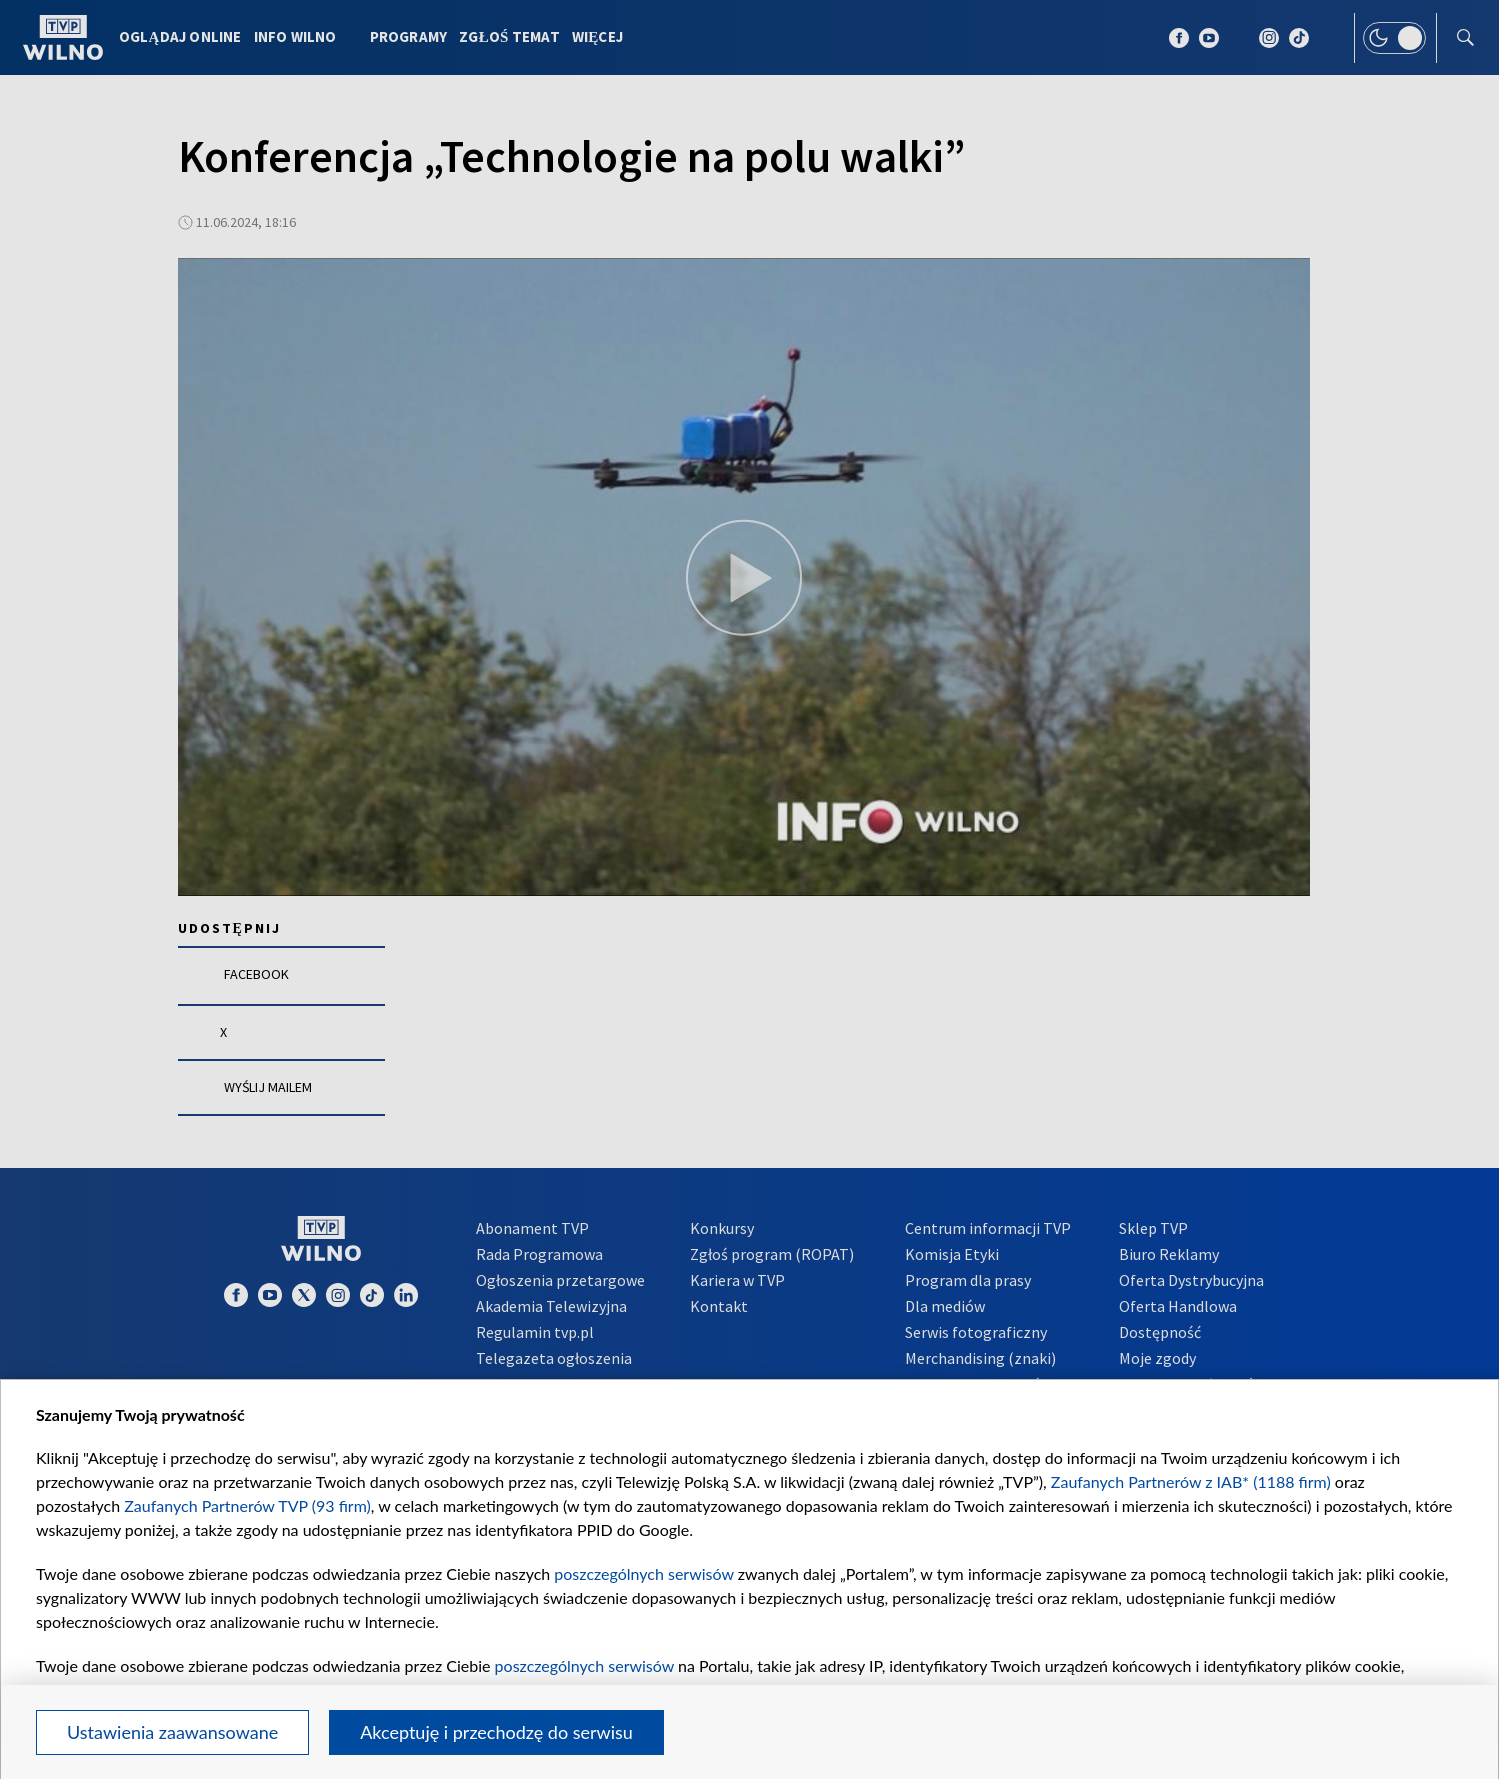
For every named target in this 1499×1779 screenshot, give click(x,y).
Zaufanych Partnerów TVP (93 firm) (247, 1505)
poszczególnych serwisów (643, 1573)
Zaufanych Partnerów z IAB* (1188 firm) (1191, 1481)
